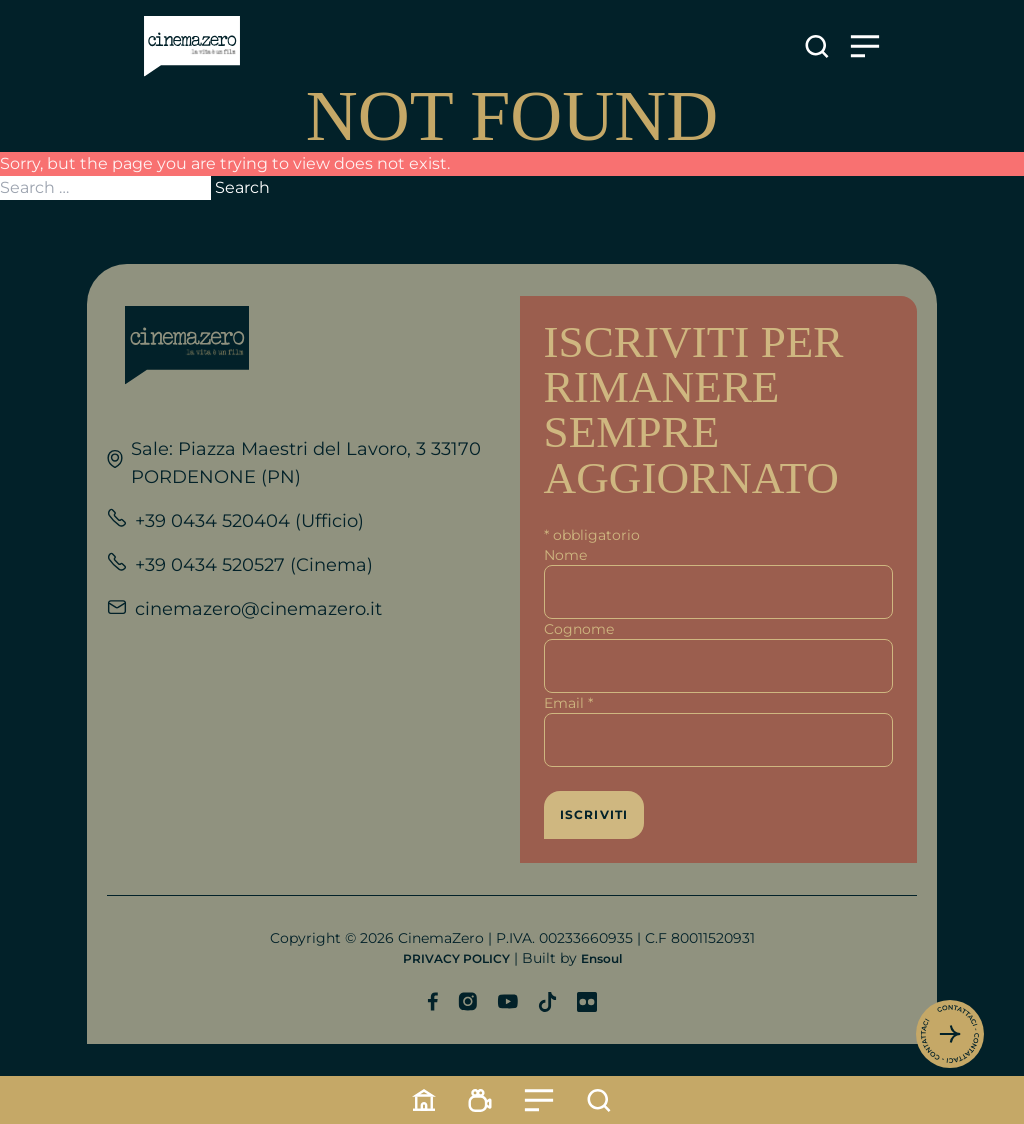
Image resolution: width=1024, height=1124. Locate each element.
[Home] (424, 1100)
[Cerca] (599, 1100)
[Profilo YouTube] (507, 1001)
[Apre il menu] (865, 46)
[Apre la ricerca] (817, 46)
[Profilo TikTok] (547, 1002)
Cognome (579, 629)
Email (568, 703)
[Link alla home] (192, 46)
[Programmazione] (480, 1100)
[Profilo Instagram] (467, 1001)
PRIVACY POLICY (456, 958)
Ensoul (601, 958)
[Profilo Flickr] (587, 1002)
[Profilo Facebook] (432, 1001)
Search (242, 187)
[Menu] (539, 1100)
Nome (565, 555)
